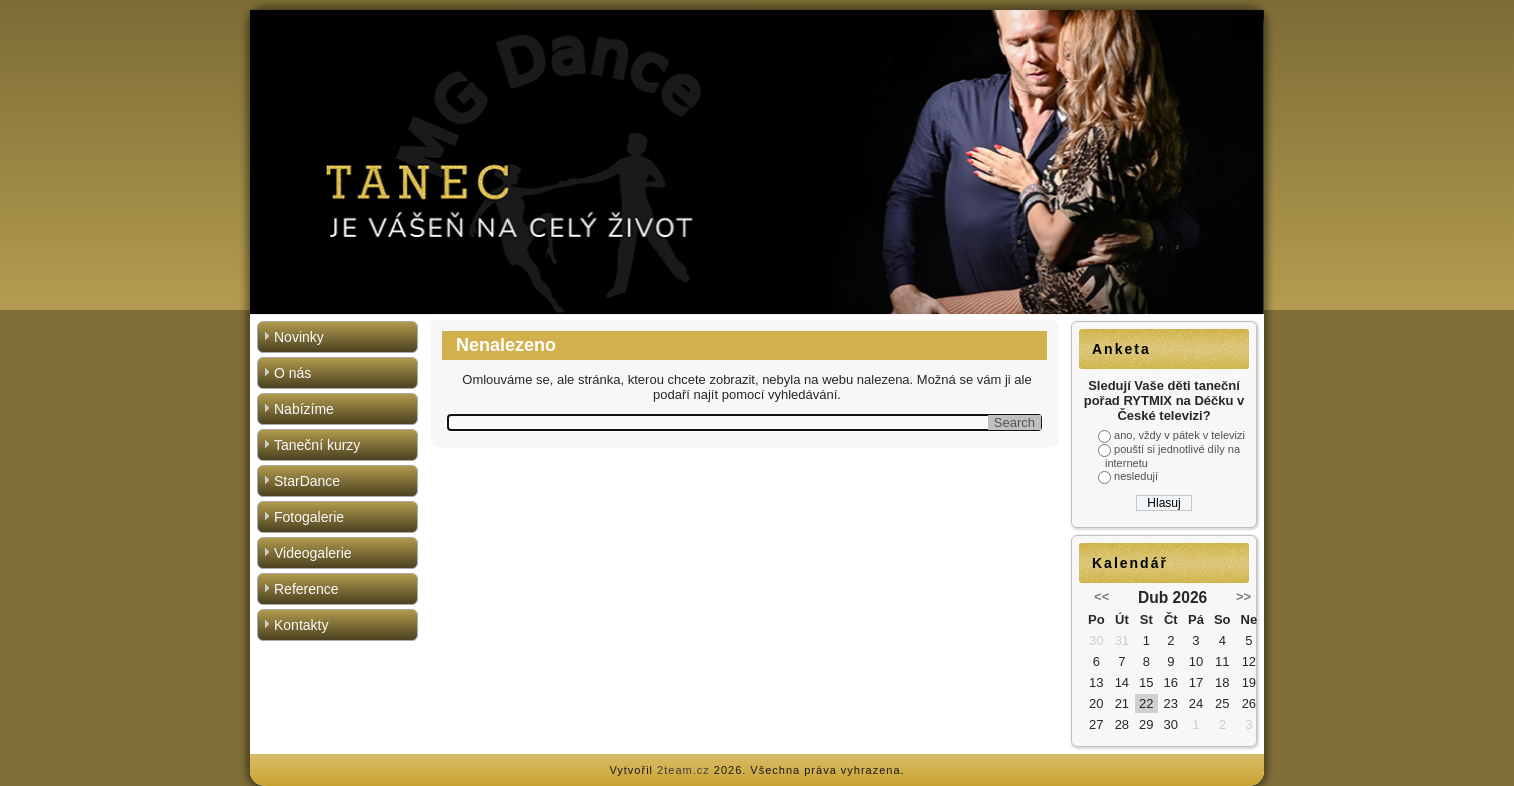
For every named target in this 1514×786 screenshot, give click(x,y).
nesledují (1136, 476)
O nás (292, 373)
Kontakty (301, 625)
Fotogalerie (309, 517)
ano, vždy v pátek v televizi (1179, 435)
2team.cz (683, 770)
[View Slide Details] (757, 162)
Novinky (299, 337)
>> (1243, 596)
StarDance (307, 481)
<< (1101, 596)
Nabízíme (304, 409)
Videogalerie (313, 553)
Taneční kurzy (317, 445)
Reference (306, 589)
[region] (757, 162)
